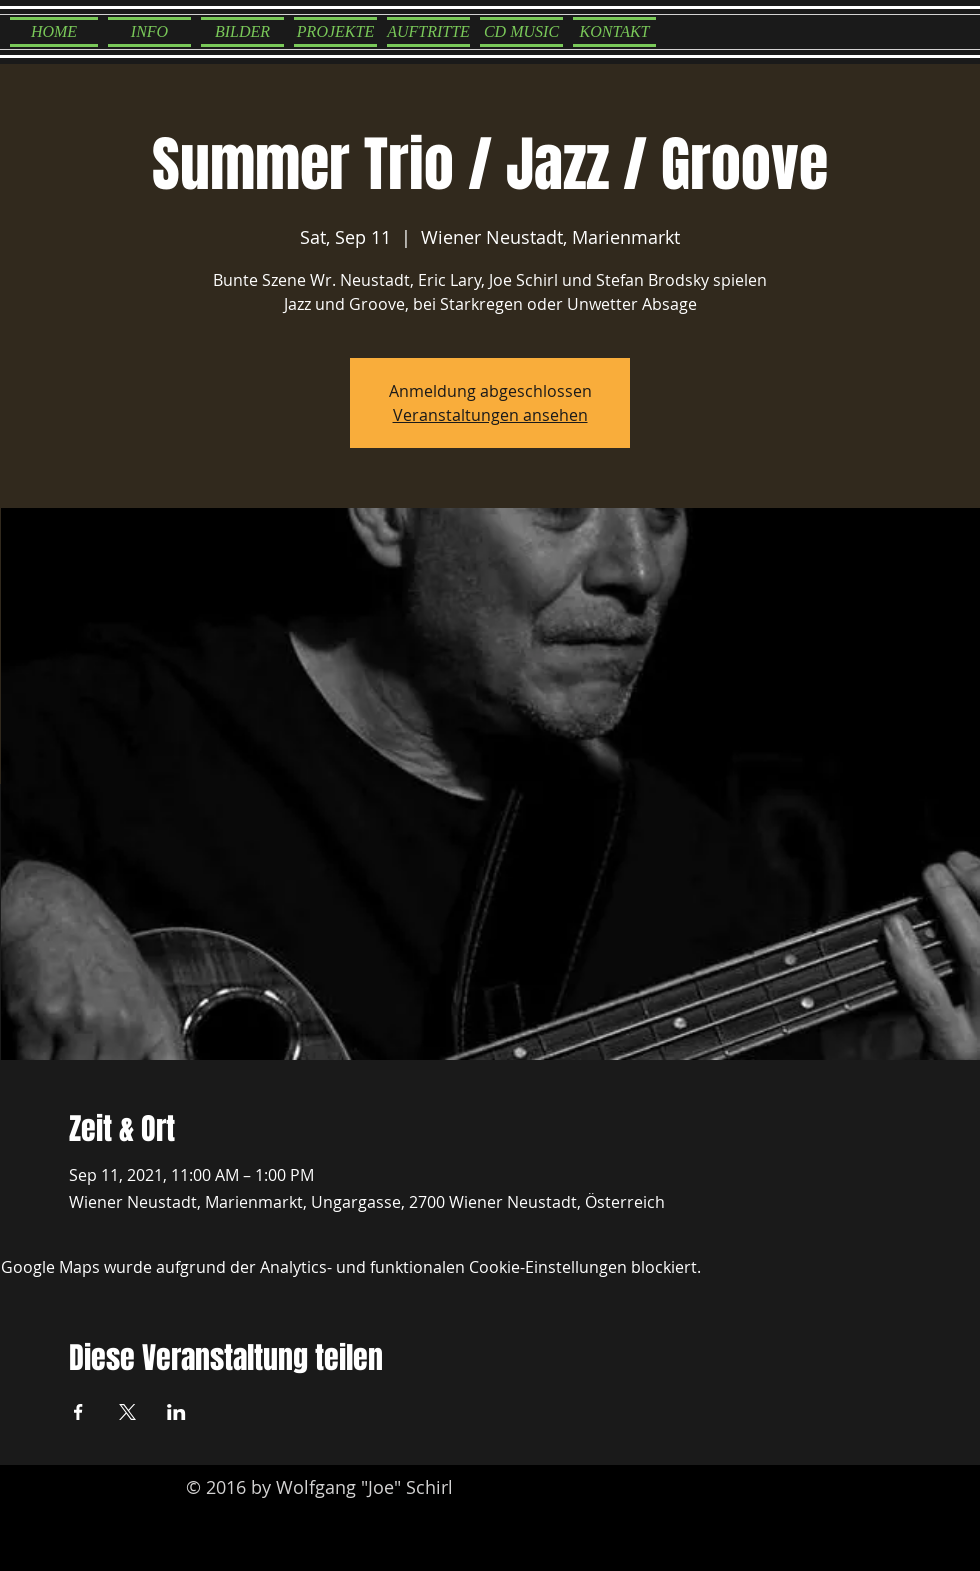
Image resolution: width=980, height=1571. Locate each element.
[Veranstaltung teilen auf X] (127, 1412)
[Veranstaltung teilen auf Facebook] (78, 1412)
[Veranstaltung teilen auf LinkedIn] (176, 1412)
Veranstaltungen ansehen (490, 415)
